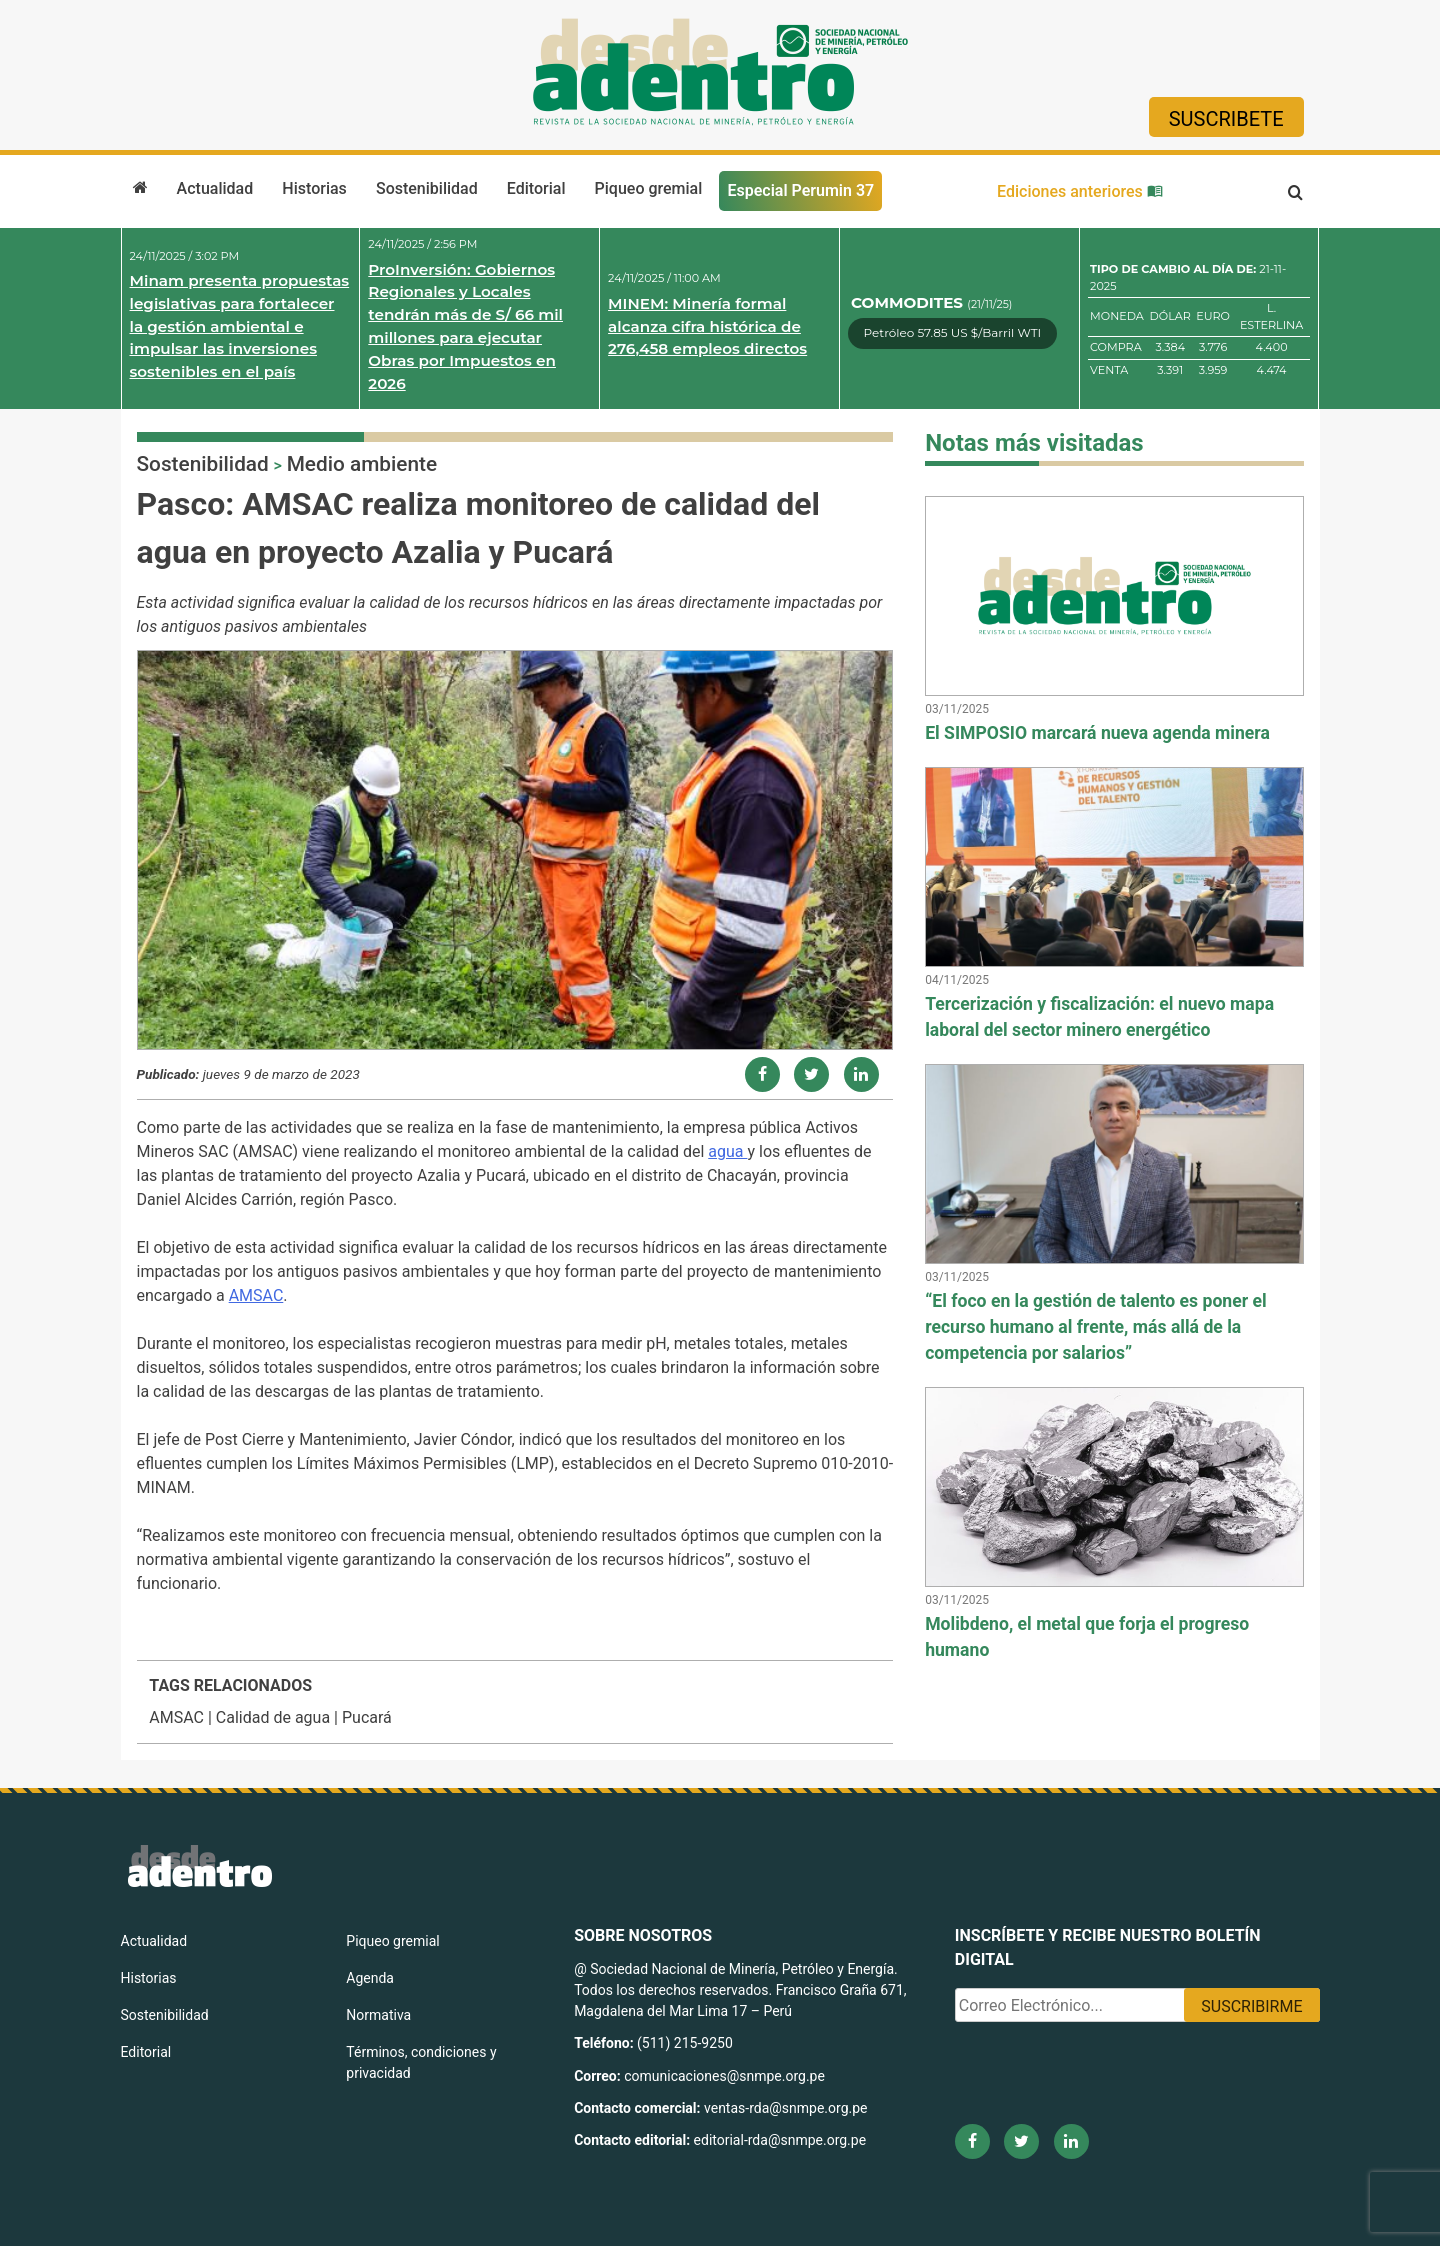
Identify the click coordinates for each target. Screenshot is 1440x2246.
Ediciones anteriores (1080, 191)
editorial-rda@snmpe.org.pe (780, 2140)
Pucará (367, 1717)
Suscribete (1226, 119)
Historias (314, 188)
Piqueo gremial (649, 188)
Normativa (378, 2015)
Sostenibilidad (427, 188)
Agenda (370, 1978)
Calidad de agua (273, 1717)
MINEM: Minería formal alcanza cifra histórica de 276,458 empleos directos (707, 326)
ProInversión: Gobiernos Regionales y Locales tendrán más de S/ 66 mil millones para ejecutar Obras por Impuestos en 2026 (465, 326)
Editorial (536, 188)
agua (727, 1151)
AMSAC (256, 1295)
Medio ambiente (362, 464)
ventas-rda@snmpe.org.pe (785, 2108)
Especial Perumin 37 (800, 190)
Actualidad (215, 188)
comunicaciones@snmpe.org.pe (726, 2076)
